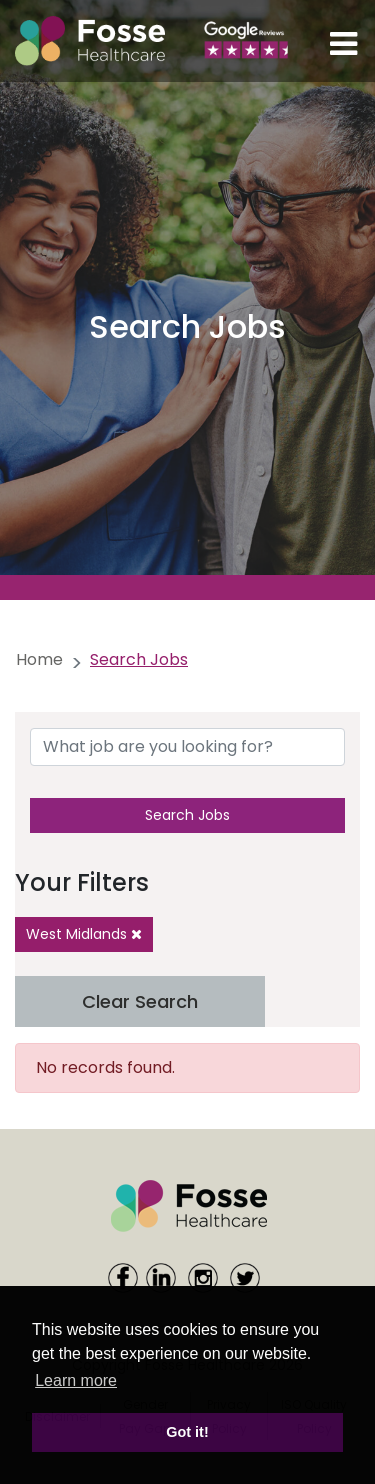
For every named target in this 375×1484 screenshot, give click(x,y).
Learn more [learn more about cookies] (76, 1380)
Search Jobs (187, 815)
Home (39, 659)
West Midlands (84, 934)
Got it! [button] (187, 1432)
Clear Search (140, 1001)
